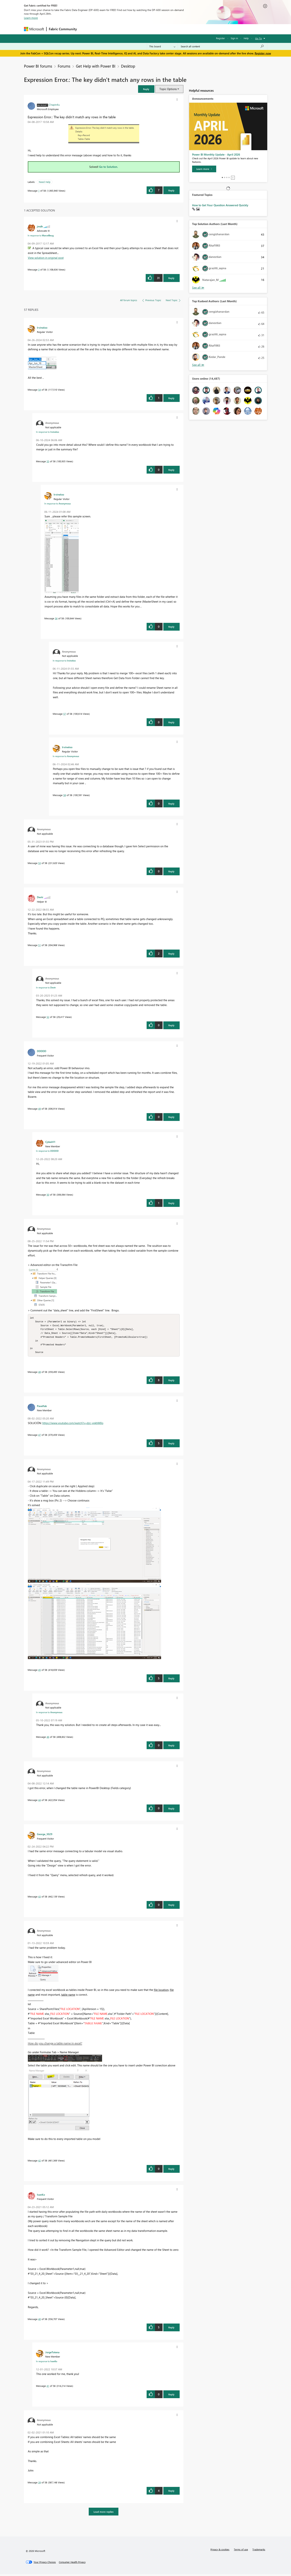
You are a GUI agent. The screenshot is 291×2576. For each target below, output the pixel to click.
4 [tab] (229, 177)
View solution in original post (46, 258)
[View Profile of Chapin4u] (54, 104)
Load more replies (104, 2513)
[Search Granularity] (162, 46)
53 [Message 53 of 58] (39, 863)
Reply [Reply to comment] (171, 278)
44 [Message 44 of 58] (39, 1801)
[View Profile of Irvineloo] (42, 327)
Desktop (128, 66)
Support (180, 29)
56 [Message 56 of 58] (56, 618)
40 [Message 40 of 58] (39, 2320)
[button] (146, 89)
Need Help (44, 182)
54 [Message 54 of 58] (39, 389)
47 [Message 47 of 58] (39, 1436)
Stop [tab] (233, 178)
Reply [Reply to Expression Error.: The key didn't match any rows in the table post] (171, 190)
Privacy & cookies (219, 2551)
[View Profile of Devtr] (40, 897)
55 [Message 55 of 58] (48, 461)
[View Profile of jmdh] (40, 226)
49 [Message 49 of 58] (39, 1108)
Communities (133, 29)
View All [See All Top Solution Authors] (198, 288)
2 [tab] (224, 177)
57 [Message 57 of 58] (64, 713)
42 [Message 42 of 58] (39, 2162)
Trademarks (258, 2551)
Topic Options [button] (168, 89)
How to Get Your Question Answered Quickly (220, 205)
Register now (263, 53)
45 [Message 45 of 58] (39, 1671)
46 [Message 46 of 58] (48, 1738)
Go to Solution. (108, 167)
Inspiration (101, 29)
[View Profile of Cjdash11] (50, 1142)
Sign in (234, 38)
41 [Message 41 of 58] (48, 2387)
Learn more (31, 18)
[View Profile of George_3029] (44, 1836)
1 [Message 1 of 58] (39, 190)
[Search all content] (222, 46)
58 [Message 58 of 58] (64, 795)
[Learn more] (204, 169)
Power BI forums (38, 66)
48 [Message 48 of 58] (39, 1373)
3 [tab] (227, 177)
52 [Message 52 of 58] (48, 1016)
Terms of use (241, 2551)
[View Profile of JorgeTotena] (52, 2354)
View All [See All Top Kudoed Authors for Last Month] (198, 365)
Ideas (117, 29)
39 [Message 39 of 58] (39, 2484)
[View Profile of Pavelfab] (42, 1408)
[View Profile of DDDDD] (41, 1051)
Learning (164, 29)
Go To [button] (258, 38)
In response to (41, 235)
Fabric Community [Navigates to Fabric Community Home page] (63, 29)
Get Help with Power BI (95, 66)
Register (220, 38)
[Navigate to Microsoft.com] (34, 29)
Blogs (150, 29)
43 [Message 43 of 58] (39, 1898)
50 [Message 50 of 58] (48, 1194)
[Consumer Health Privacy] (72, 2564)
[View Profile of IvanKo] (41, 2196)
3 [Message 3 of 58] (39, 269)
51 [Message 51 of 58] (39, 945)
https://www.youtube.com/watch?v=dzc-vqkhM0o (72, 1425)
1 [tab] (222, 177)
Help (246, 38)
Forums (85, 29)
